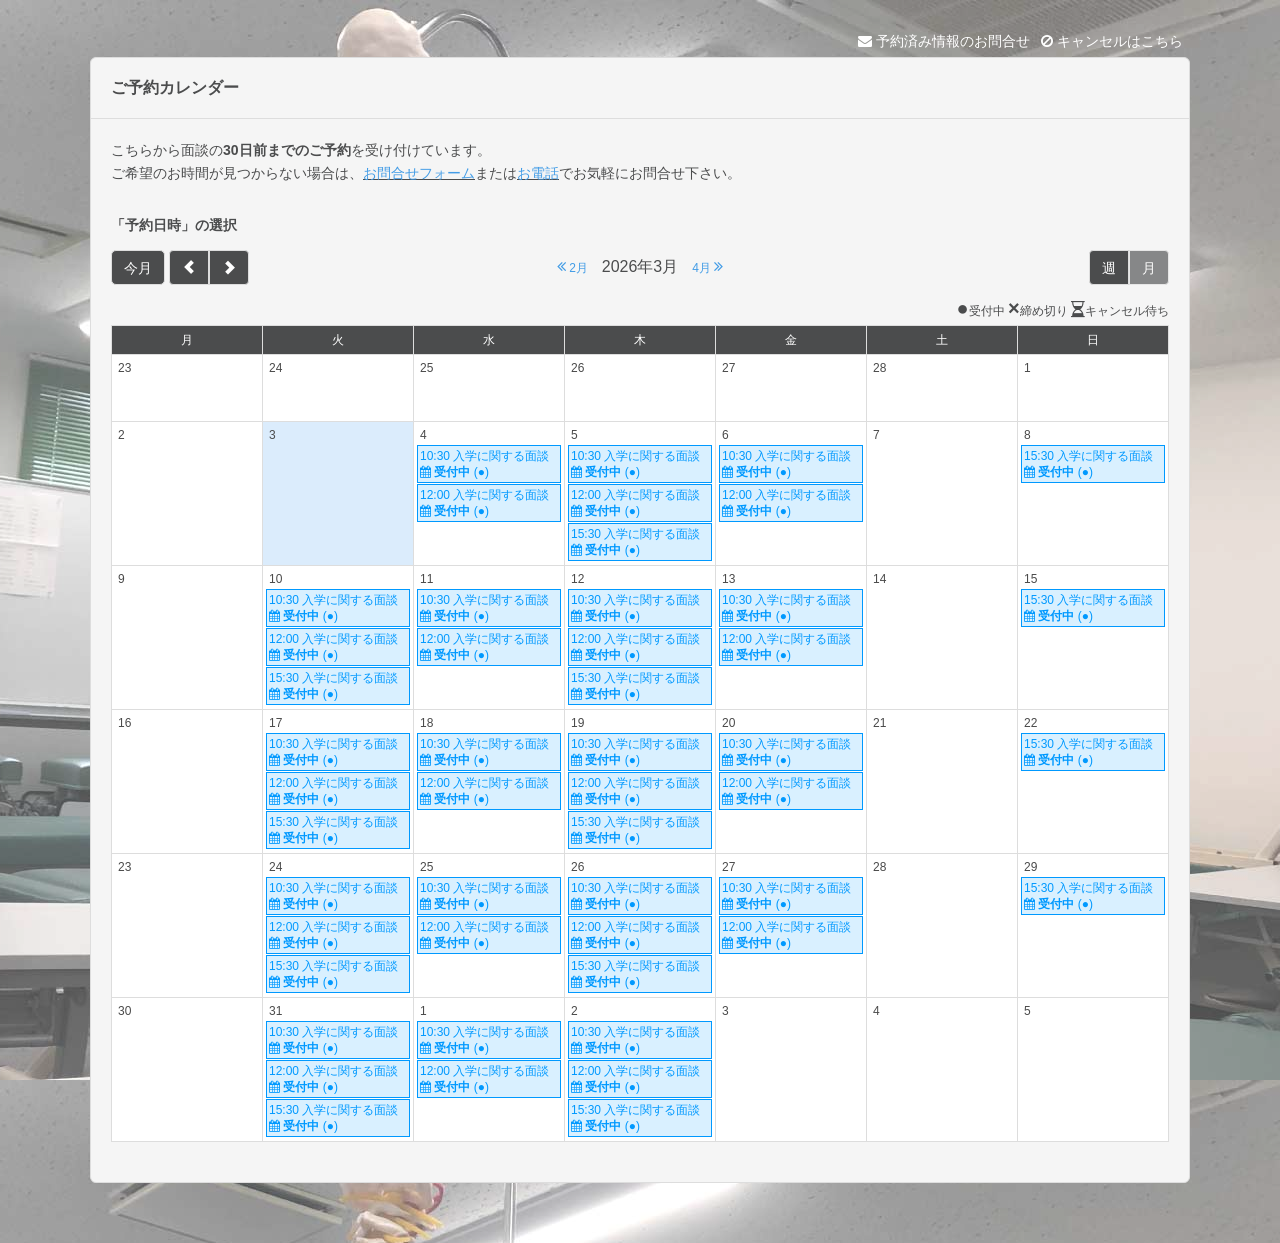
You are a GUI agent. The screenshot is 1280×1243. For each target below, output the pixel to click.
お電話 (538, 173)
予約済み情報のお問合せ (944, 41)
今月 (138, 268)
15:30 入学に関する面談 (640, 542)
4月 (707, 266)
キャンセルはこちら (1112, 41)
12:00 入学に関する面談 (489, 503)
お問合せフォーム (419, 173)
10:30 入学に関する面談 (489, 464)
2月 (572, 266)
